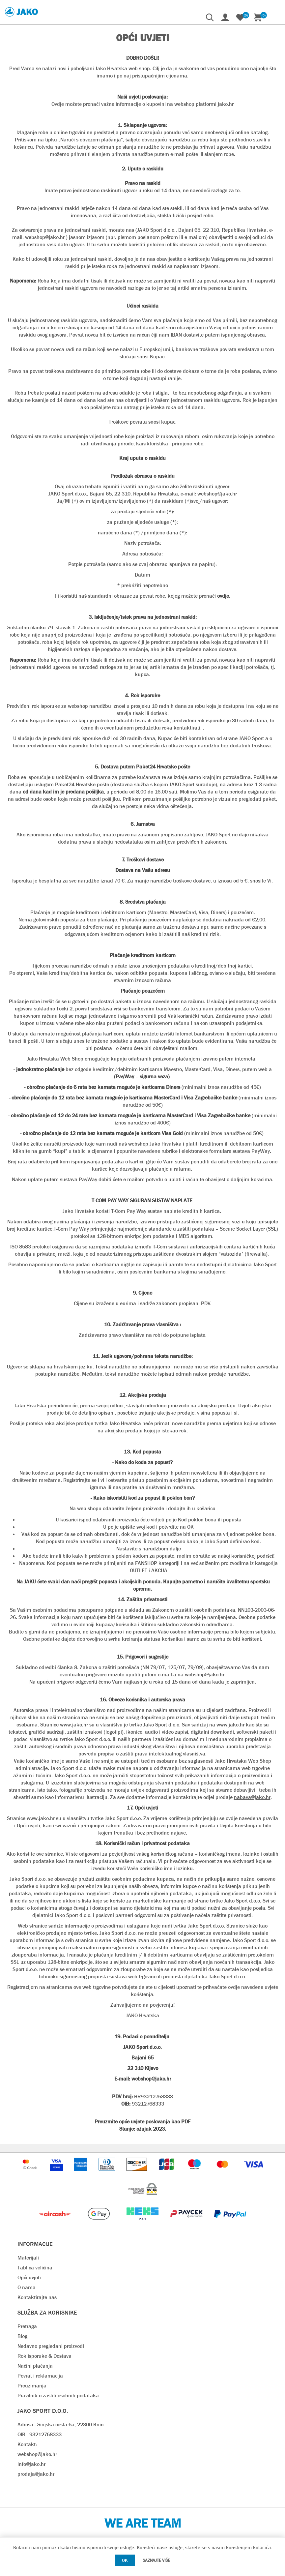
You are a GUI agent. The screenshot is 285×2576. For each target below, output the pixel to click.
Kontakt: (27, 2444)
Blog (22, 2336)
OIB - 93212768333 (39, 2434)
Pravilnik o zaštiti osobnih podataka (58, 2395)
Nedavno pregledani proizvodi (50, 2346)
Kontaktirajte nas (37, 2297)
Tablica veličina (34, 2267)
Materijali (28, 2257)
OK (125, 2560)
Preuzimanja (31, 2385)
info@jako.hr (31, 2464)
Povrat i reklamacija (40, 2375)
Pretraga (27, 2326)
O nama (26, 2287)
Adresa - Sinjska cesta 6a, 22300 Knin (60, 2424)
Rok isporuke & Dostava (44, 2355)
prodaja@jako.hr (35, 2474)
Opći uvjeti (29, 2277)
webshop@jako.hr (37, 2454)
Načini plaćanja (35, 2365)
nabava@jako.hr (252, 1797)
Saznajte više (156, 2560)
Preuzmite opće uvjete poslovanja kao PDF (142, 2121)
